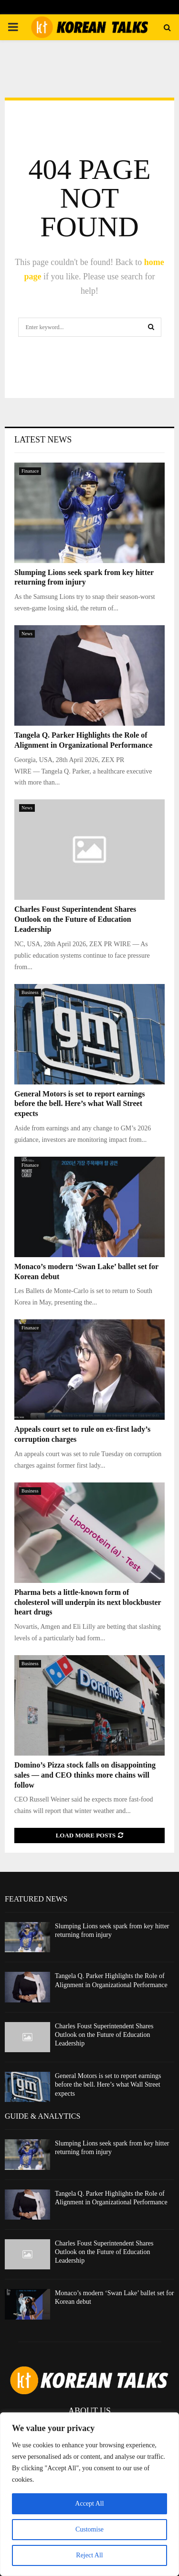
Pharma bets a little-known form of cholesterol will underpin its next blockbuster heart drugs (87, 1602)
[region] (89, 2494)
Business (30, 992)
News (26, 633)
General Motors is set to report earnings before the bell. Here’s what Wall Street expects (79, 1104)
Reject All (89, 2555)
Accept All (89, 2503)
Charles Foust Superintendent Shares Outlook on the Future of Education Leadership (75, 919)
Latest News (43, 439)
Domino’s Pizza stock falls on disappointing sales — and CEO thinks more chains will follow (85, 1775)
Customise (89, 2529)
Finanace (30, 471)
